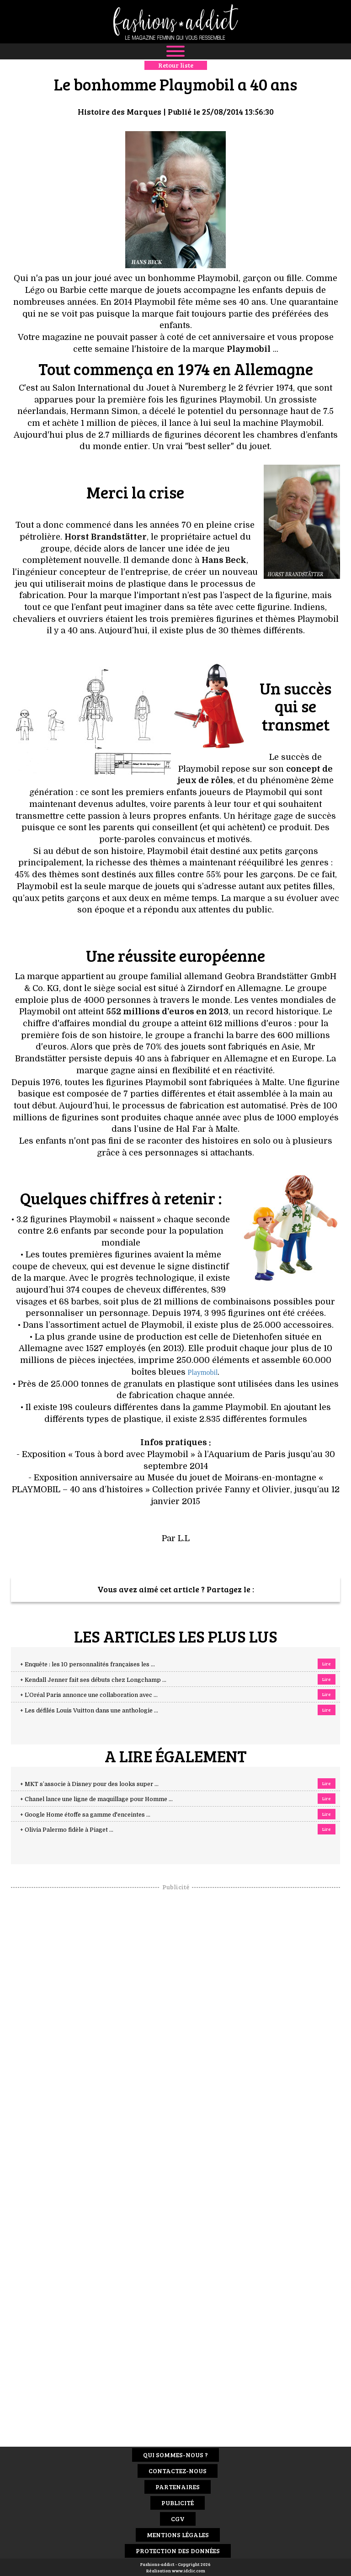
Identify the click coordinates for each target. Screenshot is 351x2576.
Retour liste (175, 65)
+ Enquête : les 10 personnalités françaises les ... (87, 1664)
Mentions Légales (178, 2534)
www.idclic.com (188, 2570)
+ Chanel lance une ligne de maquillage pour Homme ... (96, 1799)
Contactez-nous (178, 2470)
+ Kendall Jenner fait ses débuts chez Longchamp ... (93, 1680)
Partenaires (177, 2486)
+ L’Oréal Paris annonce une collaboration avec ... (89, 1695)
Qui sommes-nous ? (175, 2454)
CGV (178, 2518)
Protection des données (178, 2550)
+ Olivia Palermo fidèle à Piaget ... (66, 1830)
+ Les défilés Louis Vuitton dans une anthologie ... (89, 1710)
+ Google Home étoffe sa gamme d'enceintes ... (85, 1815)
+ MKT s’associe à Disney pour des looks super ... (89, 1784)
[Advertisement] (175, 2028)
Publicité (177, 2502)
